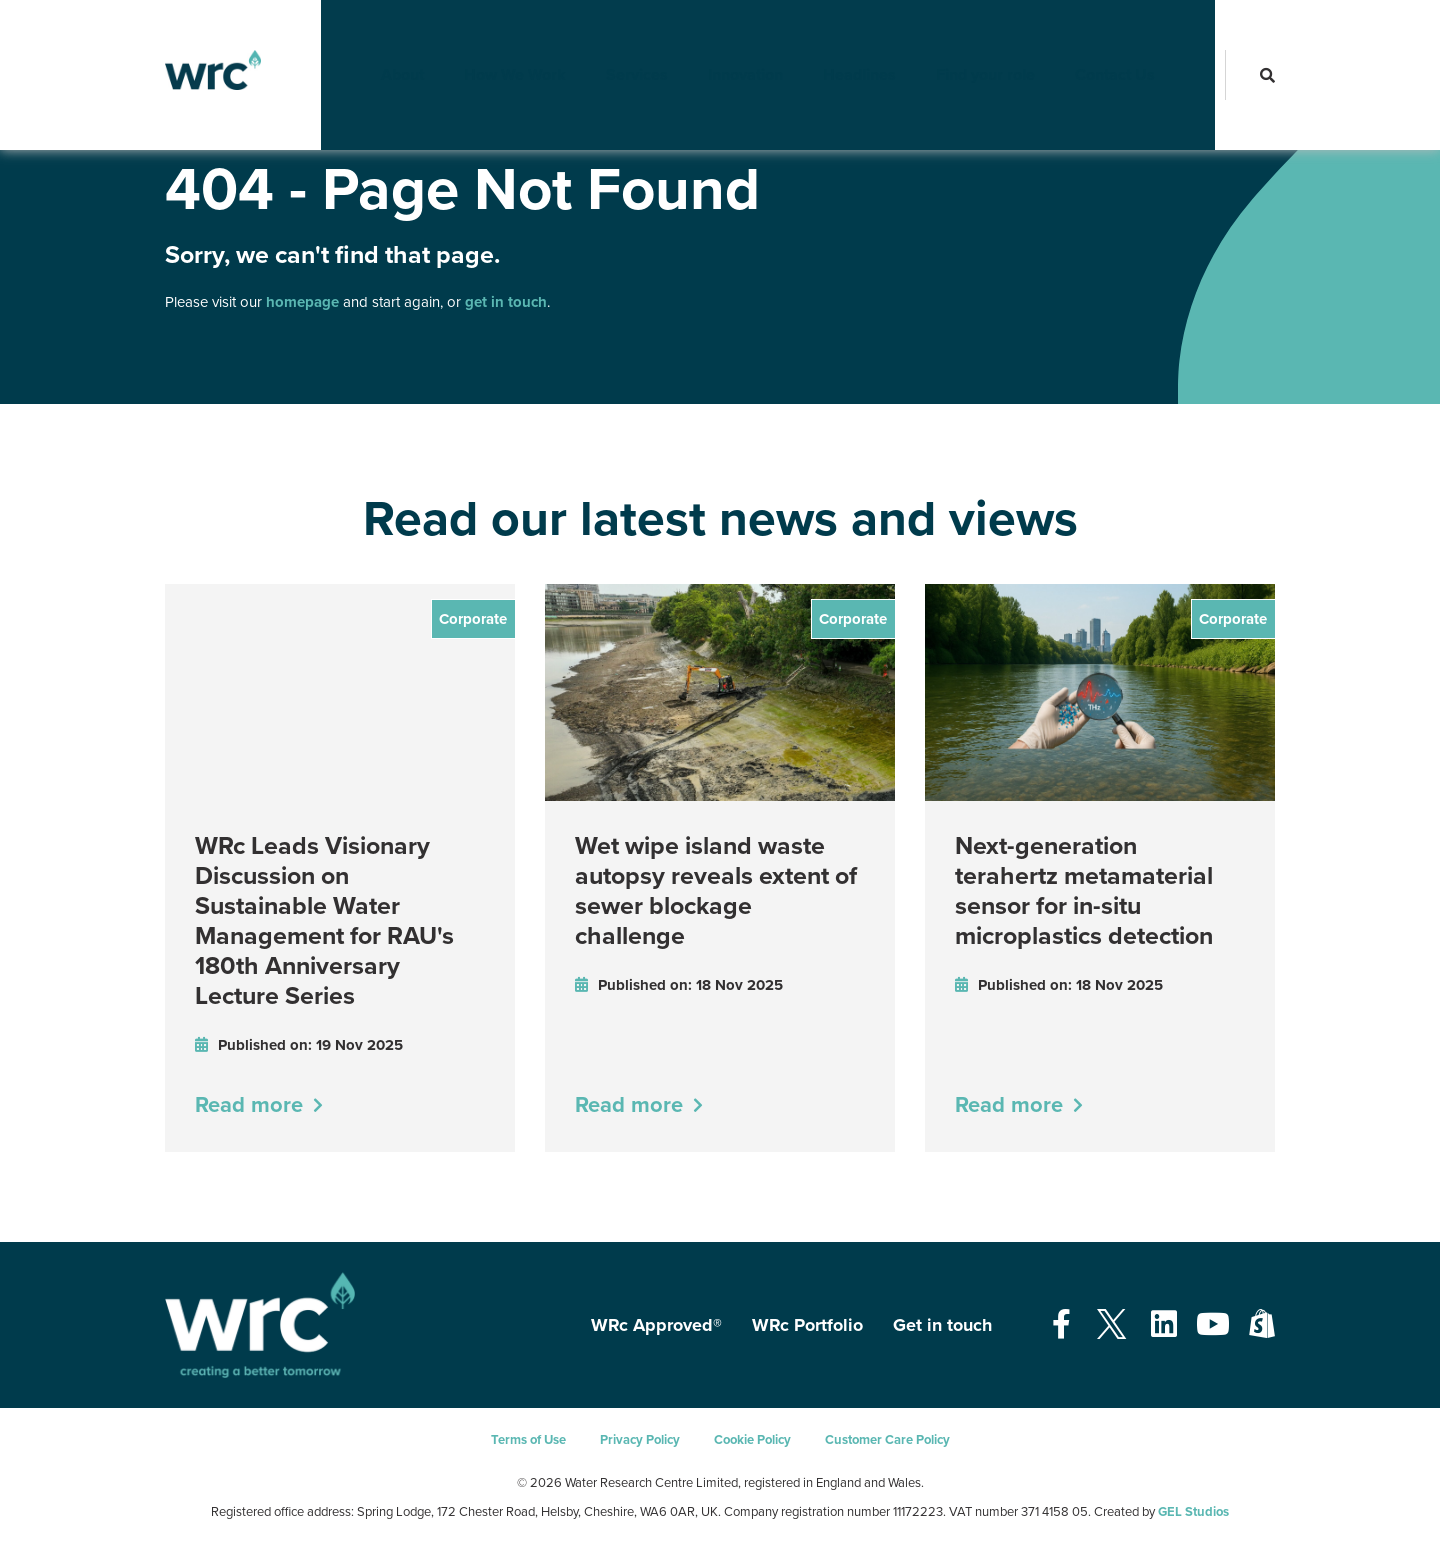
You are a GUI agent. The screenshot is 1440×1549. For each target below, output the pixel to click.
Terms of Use (528, 1440)
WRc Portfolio (807, 1325)
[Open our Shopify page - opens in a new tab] (1262, 1325)
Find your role (1005, 35)
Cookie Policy (752, 1440)
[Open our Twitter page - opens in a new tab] (1111, 1325)
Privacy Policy (640, 1440)
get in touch (506, 302)
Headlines (879, 35)
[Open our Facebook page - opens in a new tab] (1061, 1325)
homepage (302, 302)
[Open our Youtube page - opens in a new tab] (1213, 1325)
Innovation (765, 35)
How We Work (535, 35)
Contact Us (1135, 35)
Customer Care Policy (887, 1440)
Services (657, 35)
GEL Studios (1193, 1512)
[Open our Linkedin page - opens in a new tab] (1164, 1325)
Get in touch (942, 1325)
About (422, 35)
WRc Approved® (656, 1325)
